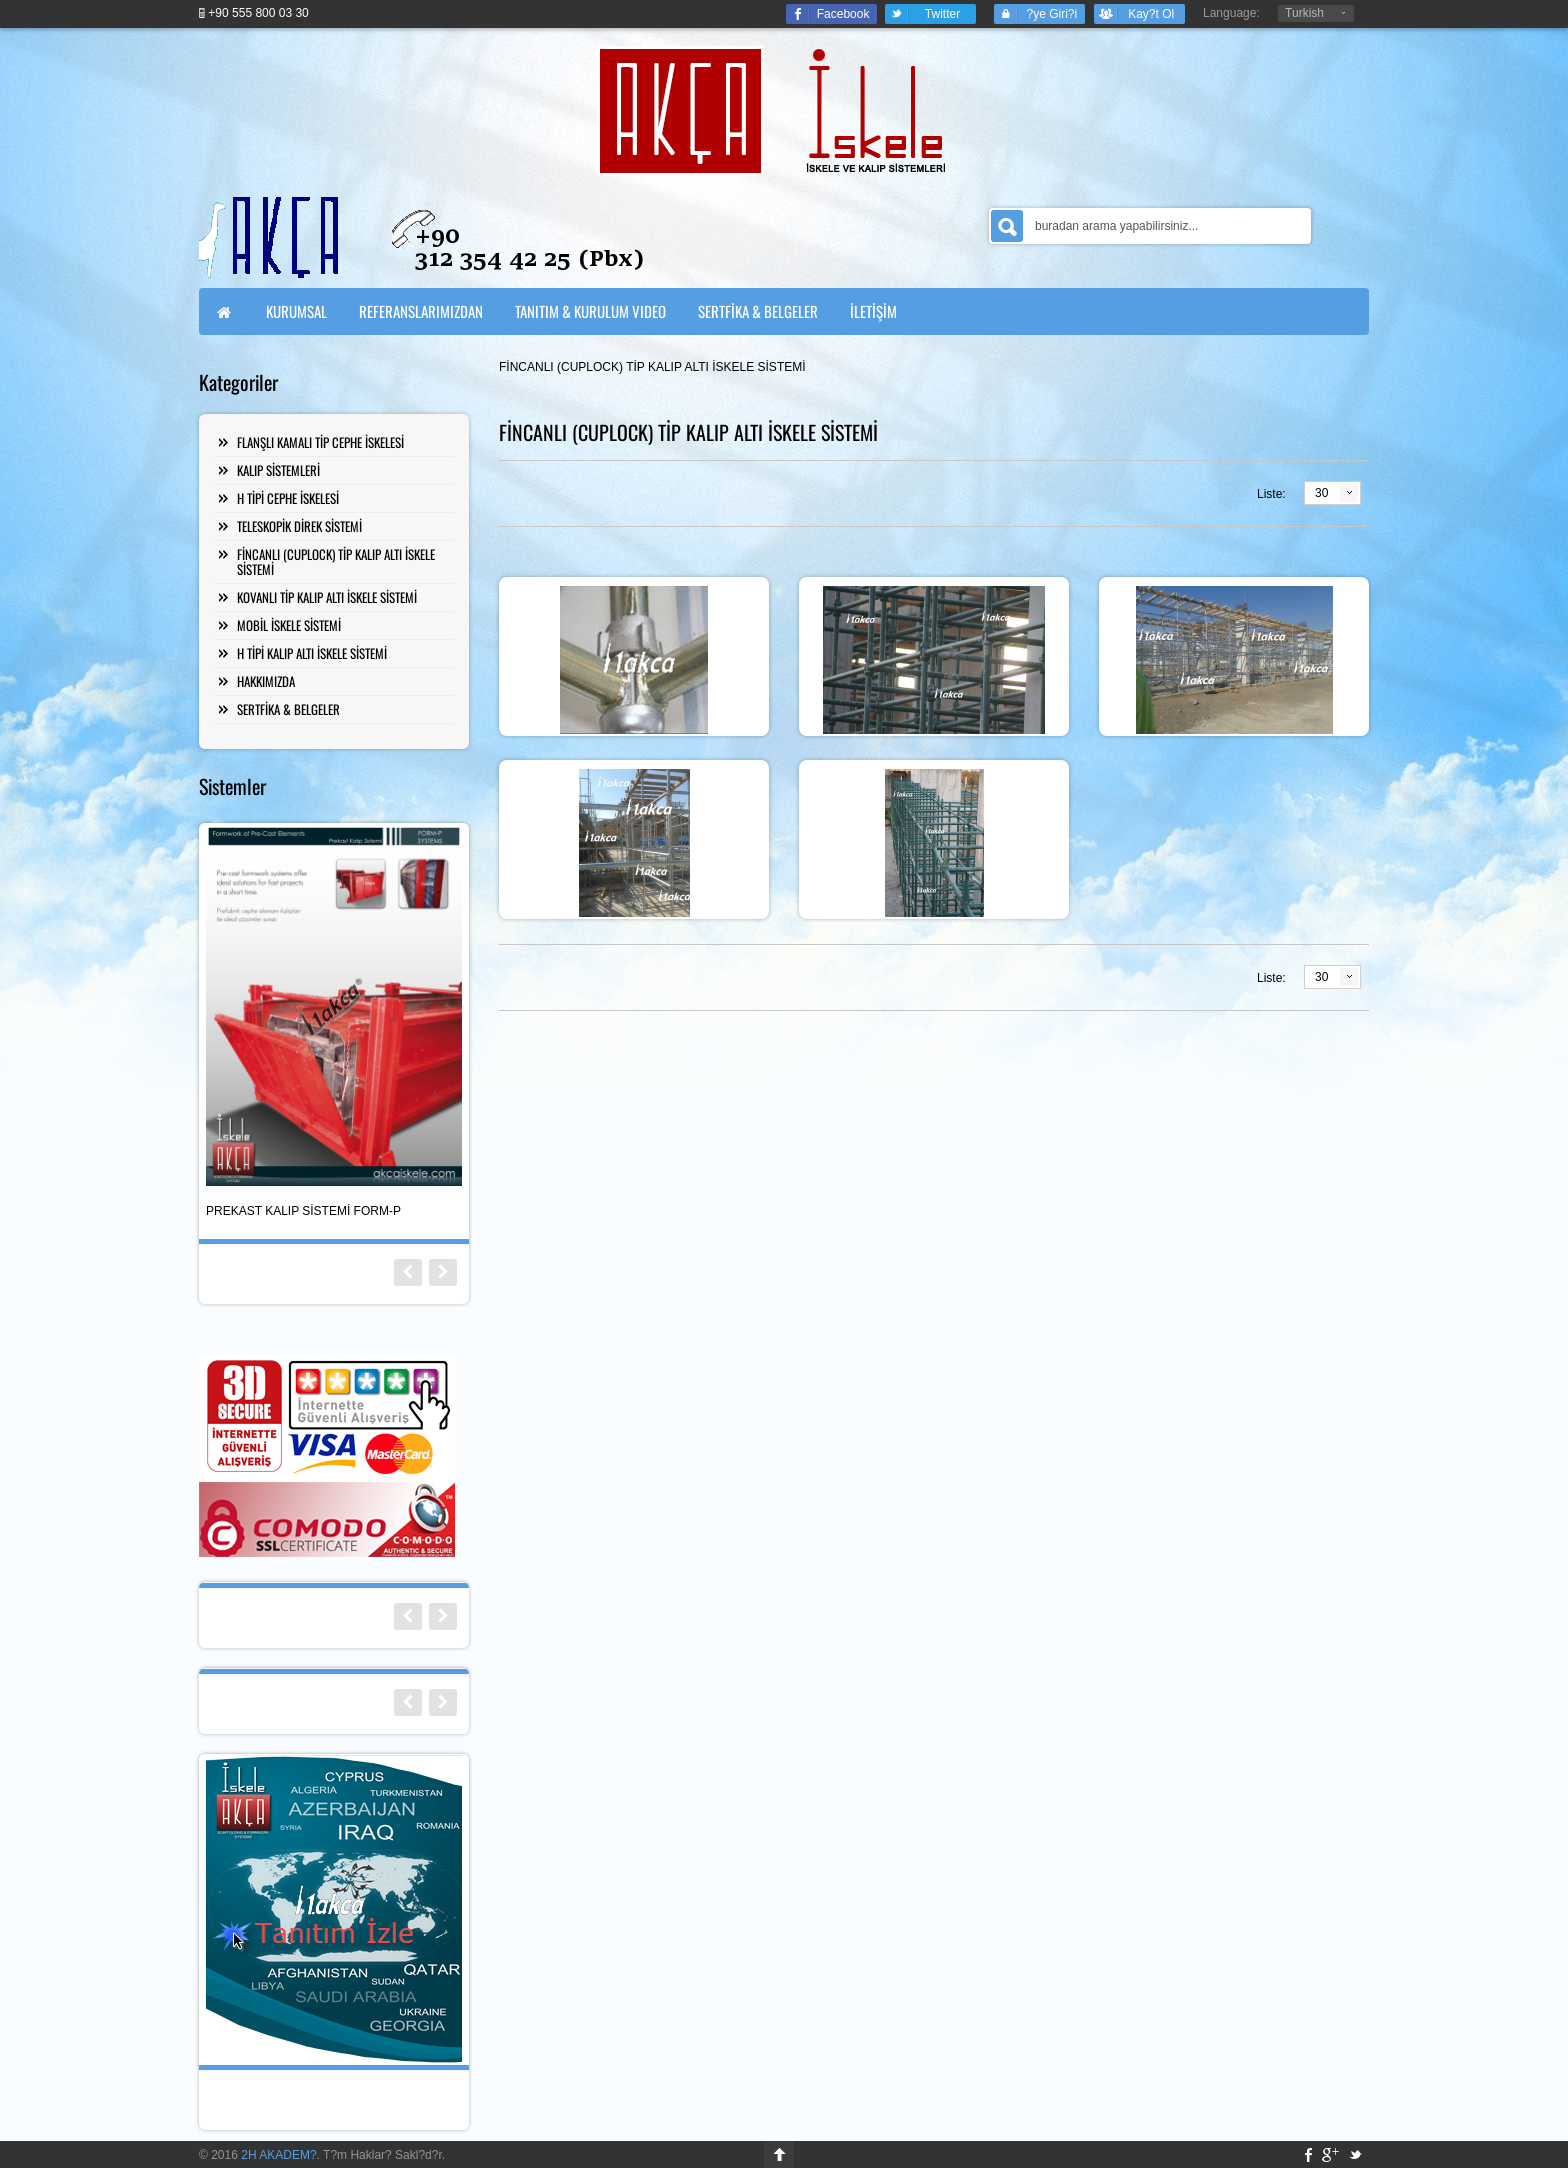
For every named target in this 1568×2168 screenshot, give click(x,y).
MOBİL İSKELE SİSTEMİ (289, 625)
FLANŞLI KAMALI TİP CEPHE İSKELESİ (320, 442)
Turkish (1304, 13)
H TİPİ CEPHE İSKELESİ (288, 498)
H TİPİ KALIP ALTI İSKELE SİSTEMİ (312, 653)
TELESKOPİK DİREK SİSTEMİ (299, 526)
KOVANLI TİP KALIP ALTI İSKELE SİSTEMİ (327, 597)
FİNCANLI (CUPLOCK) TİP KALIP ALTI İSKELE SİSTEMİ (336, 561)
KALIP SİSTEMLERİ (278, 470)
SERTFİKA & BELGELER (288, 709)
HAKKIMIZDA (266, 681)
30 (1321, 493)
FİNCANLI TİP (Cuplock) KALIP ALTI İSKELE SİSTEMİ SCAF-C (316, 1211)
